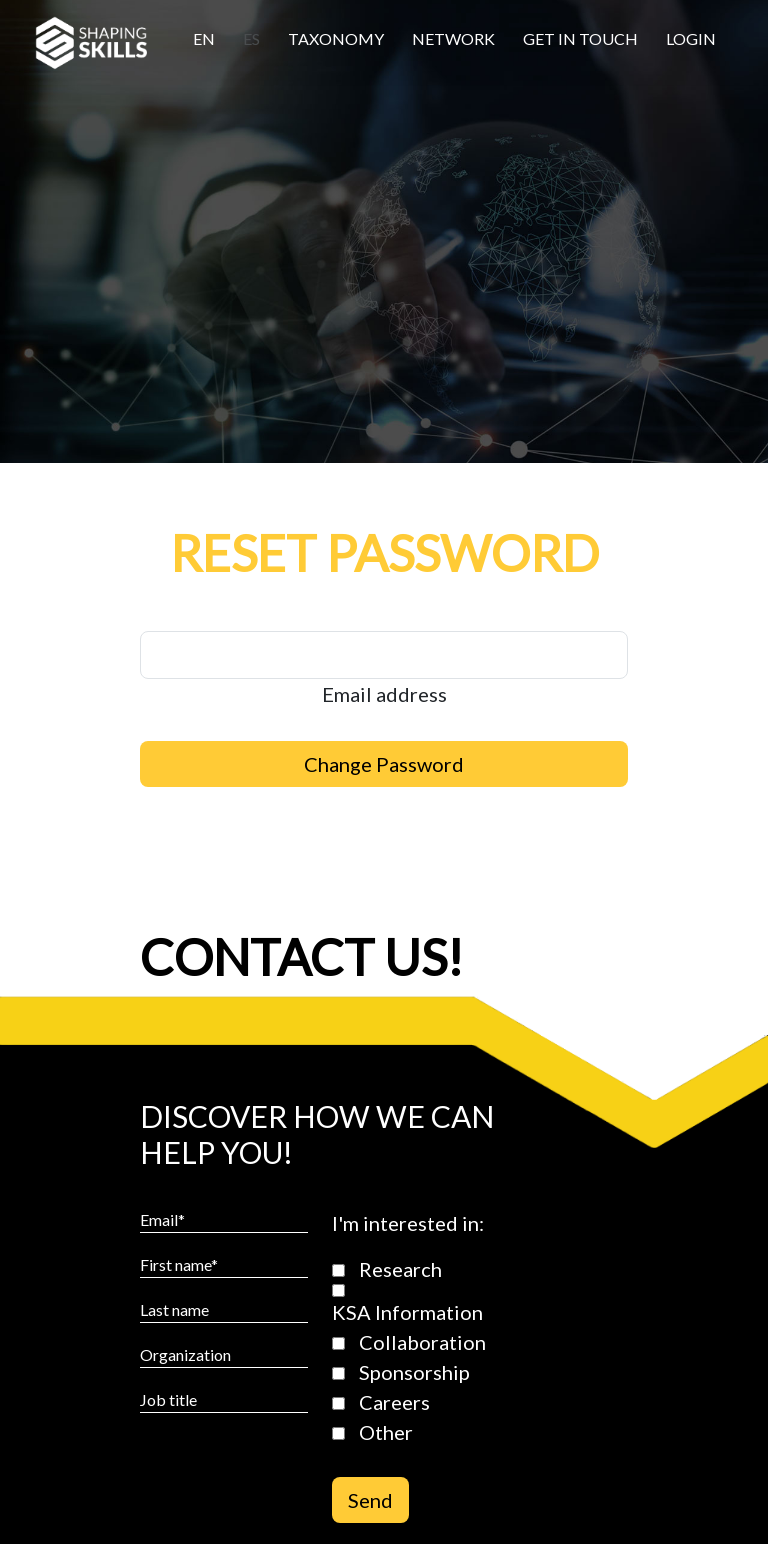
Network (453, 38)
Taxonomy (336, 38)
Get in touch (580, 38)
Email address (384, 694)
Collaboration (422, 1342)
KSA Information (407, 1312)
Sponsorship (414, 1372)
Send (370, 1500)
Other (386, 1432)
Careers (394, 1402)
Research (400, 1269)
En (204, 38)
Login (691, 38)
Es (251, 38)
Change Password (384, 764)
